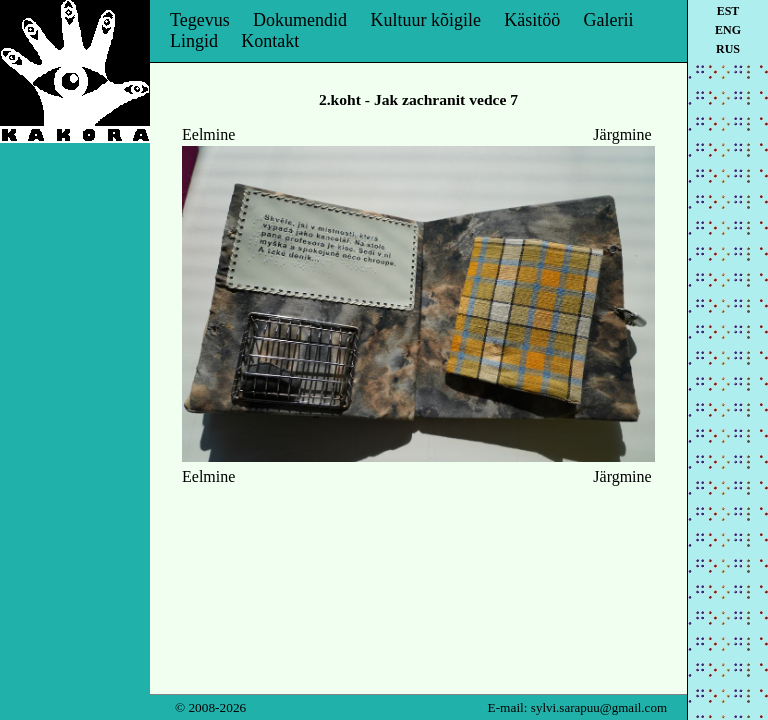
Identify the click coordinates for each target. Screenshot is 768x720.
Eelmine (208, 134)
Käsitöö (532, 20)
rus (728, 49)
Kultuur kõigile (425, 20)
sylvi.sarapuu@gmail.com (599, 707)
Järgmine (622, 134)
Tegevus (200, 20)
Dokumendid (300, 20)
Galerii (609, 20)
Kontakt (270, 41)
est (728, 11)
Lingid (194, 41)
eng (728, 30)
